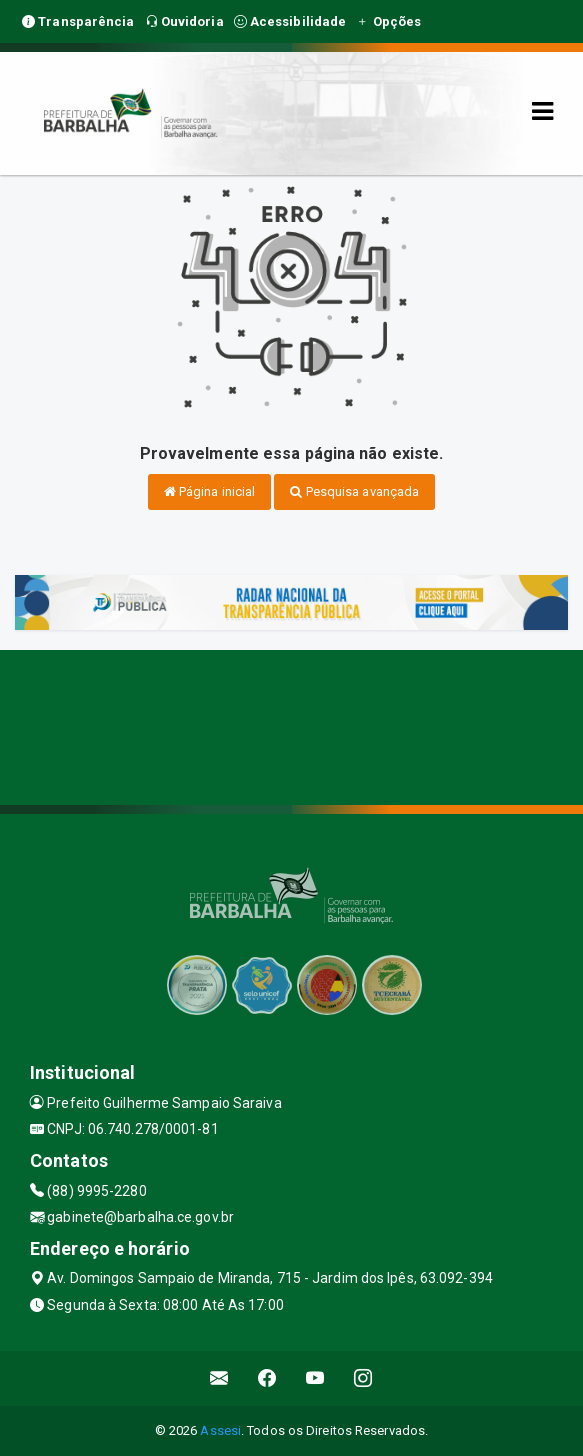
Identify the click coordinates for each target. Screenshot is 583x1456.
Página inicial (210, 491)
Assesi (220, 1430)
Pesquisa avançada (354, 491)
